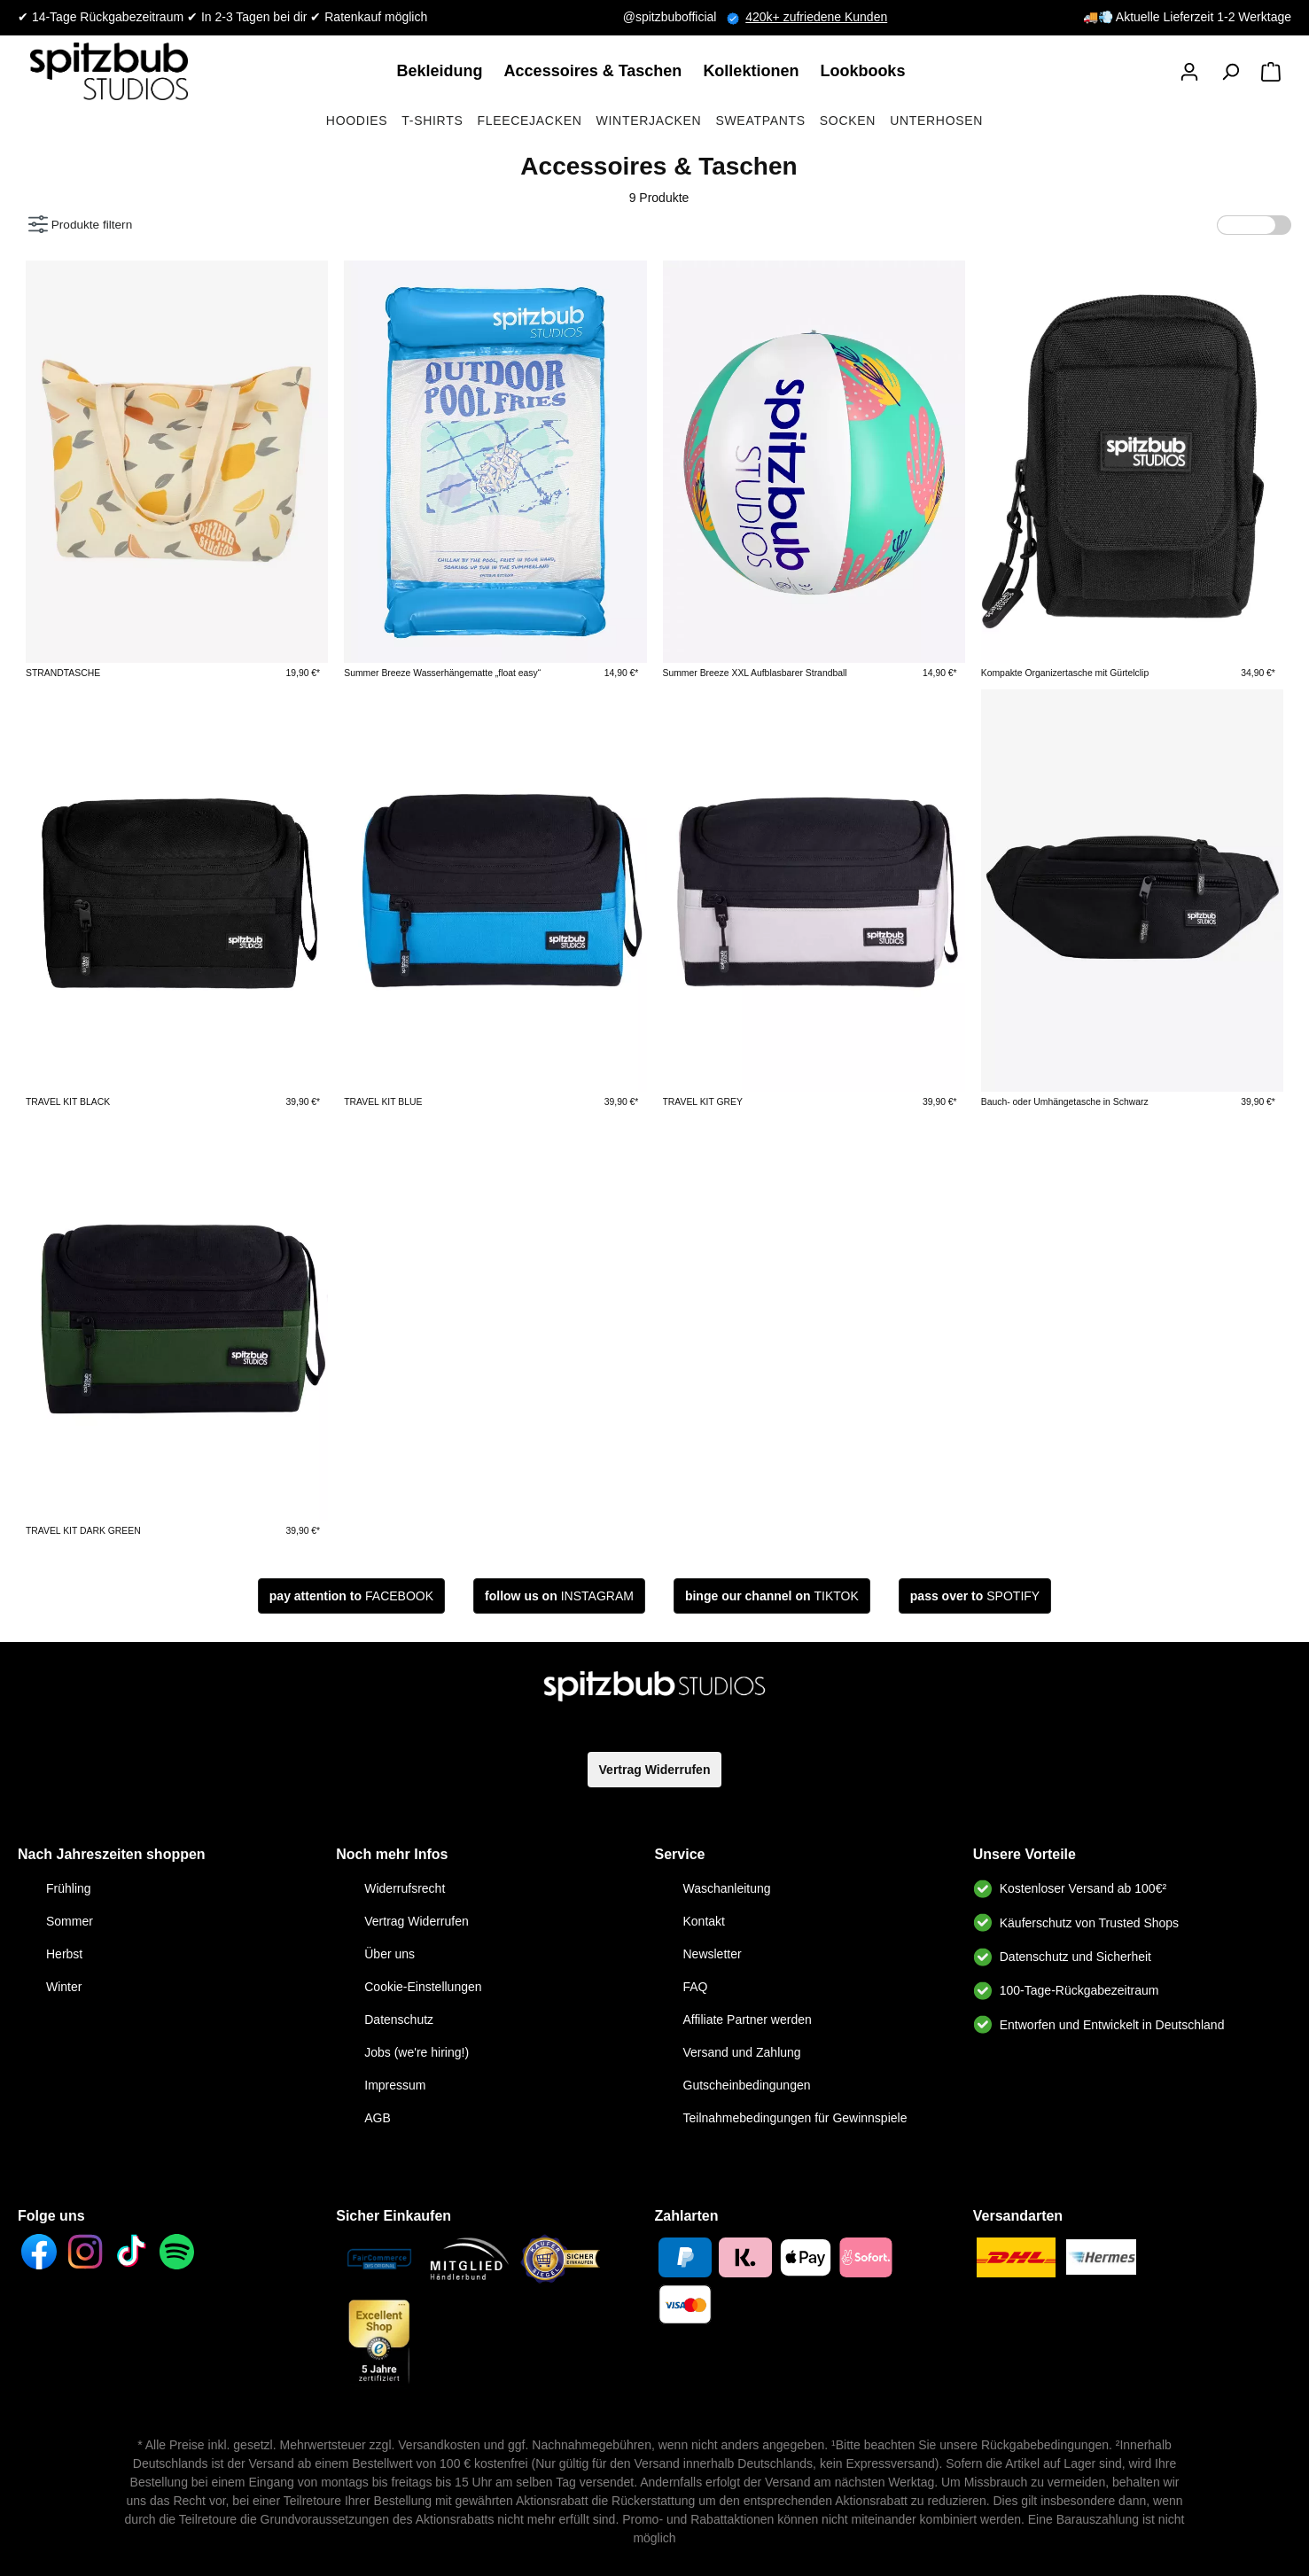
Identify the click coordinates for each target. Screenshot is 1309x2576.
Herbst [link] (64, 1954)
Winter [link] (64, 1987)
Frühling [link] (68, 1888)
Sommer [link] (69, 1921)
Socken (848, 120)
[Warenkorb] (1271, 72)
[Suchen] (1230, 72)
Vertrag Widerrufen (655, 1770)
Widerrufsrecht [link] (404, 1888)
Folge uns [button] (51, 2215)
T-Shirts (432, 120)
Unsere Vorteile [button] (1024, 1854)
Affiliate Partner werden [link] (747, 2019)
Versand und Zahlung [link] (742, 2052)
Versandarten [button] (1018, 2215)
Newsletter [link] (712, 1954)
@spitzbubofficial (684, 17)
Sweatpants (760, 120)
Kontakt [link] (704, 1921)
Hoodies (356, 120)
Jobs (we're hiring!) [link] (416, 2052)
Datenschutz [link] (398, 2019)
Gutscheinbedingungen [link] (747, 2085)
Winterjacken (649, 120)
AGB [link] (377, 2118)
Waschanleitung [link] (727, 1888)
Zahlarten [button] (687, 2215)
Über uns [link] (389, 1954)
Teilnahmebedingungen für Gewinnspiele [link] (795, 2118)
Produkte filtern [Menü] (80, 220)
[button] (1189, 72)
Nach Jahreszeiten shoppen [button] (112, 1854)
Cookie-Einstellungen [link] (422, 1987)
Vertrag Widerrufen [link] (416, 1921)
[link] (443, 71)
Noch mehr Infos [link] (392, 1854)
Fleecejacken (529, 120)
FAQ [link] (695, 1987)
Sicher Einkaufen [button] (393, 2215)
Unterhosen (936, 120)
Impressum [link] (394, 2085)
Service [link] (680, 1854)
